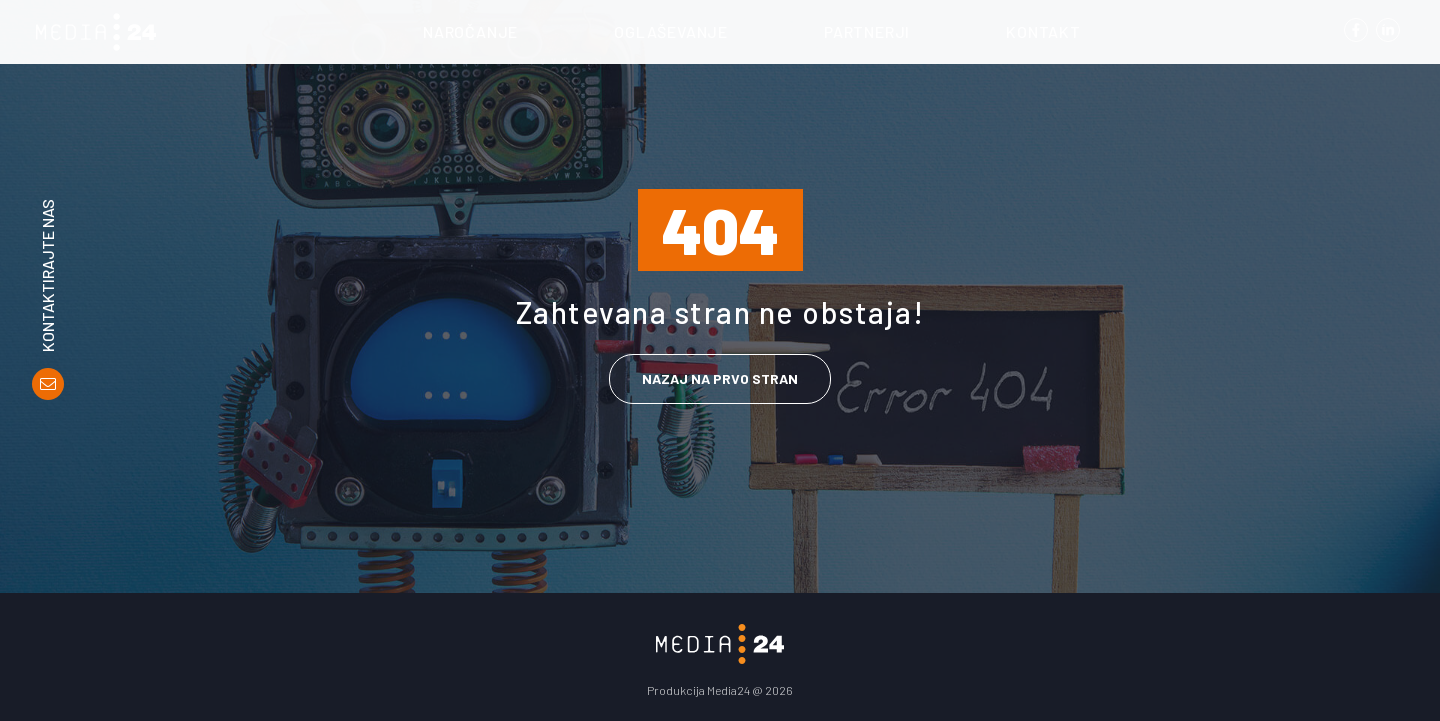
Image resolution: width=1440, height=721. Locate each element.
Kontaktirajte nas (48, 275)
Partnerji (867, 31)
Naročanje (470, 31)
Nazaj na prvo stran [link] (720, 378)
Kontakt (1043, 31)
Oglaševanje (671, 31)
